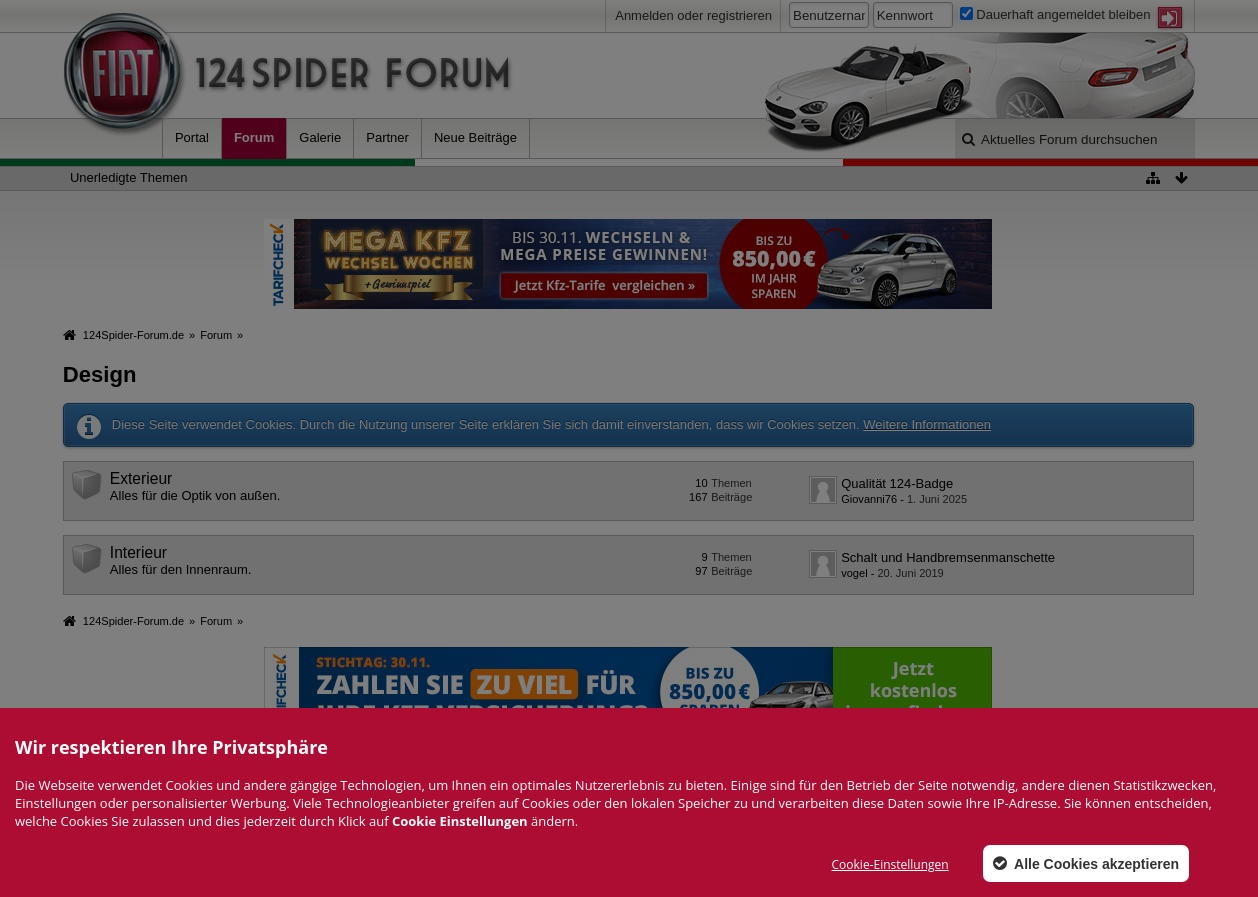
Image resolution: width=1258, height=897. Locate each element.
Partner (387, 137)
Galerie (320, 137)
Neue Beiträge (475, 137)
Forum (254, 137)
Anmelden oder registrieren (693, 15)
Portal (192, 137)
